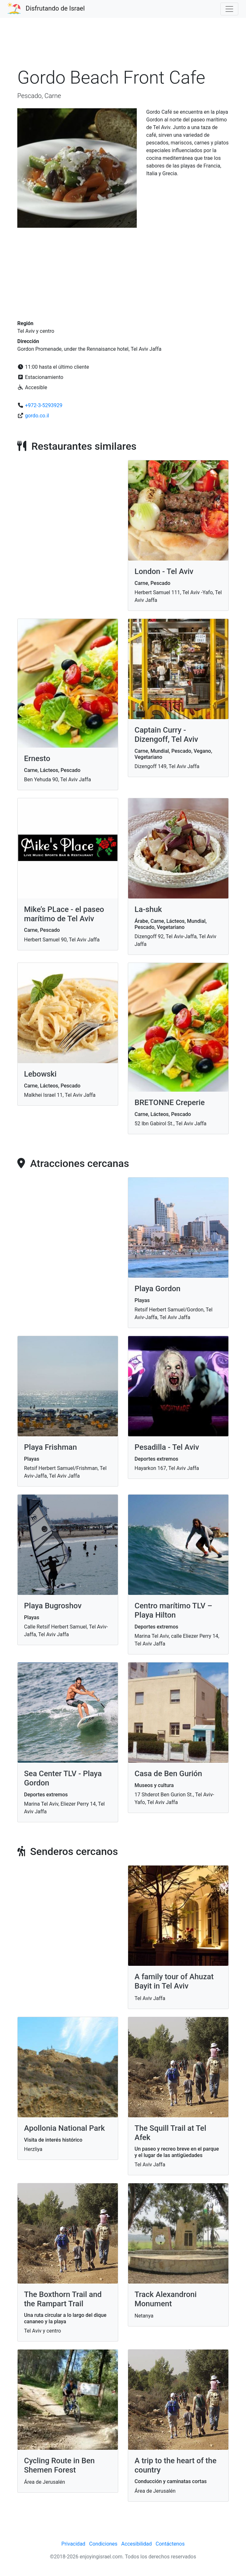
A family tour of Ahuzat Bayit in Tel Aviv (174, 1981)
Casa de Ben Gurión (168, 1773)
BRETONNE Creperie (170, 1102)
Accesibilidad (136, 2544)
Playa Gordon (157, 1288)
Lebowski (40, 1074)
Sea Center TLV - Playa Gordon (63, 1778)
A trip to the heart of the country (176, 2465)
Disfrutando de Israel (55, 8)
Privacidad (74, 2544)
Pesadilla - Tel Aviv (167, 1447)
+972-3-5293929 (43, 405)
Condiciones (103, 2544)
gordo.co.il (37, 416)
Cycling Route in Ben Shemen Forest (59, 2465)
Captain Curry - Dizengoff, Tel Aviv (166, 735)
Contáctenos (170, 2544)
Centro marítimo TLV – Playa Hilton (173, 1610)
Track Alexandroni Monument (166, 2299)
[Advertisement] (123, 46)
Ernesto (37, 758)
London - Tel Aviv (164, 571)
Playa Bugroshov (53, 1605)
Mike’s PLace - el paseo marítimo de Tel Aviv (64, 914)
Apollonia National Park (64, 2128)
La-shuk (148, 909)
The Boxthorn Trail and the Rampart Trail (63, 2299)
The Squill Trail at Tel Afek (170, 2133)
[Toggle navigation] (229, 9)
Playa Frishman (50, 1447)
